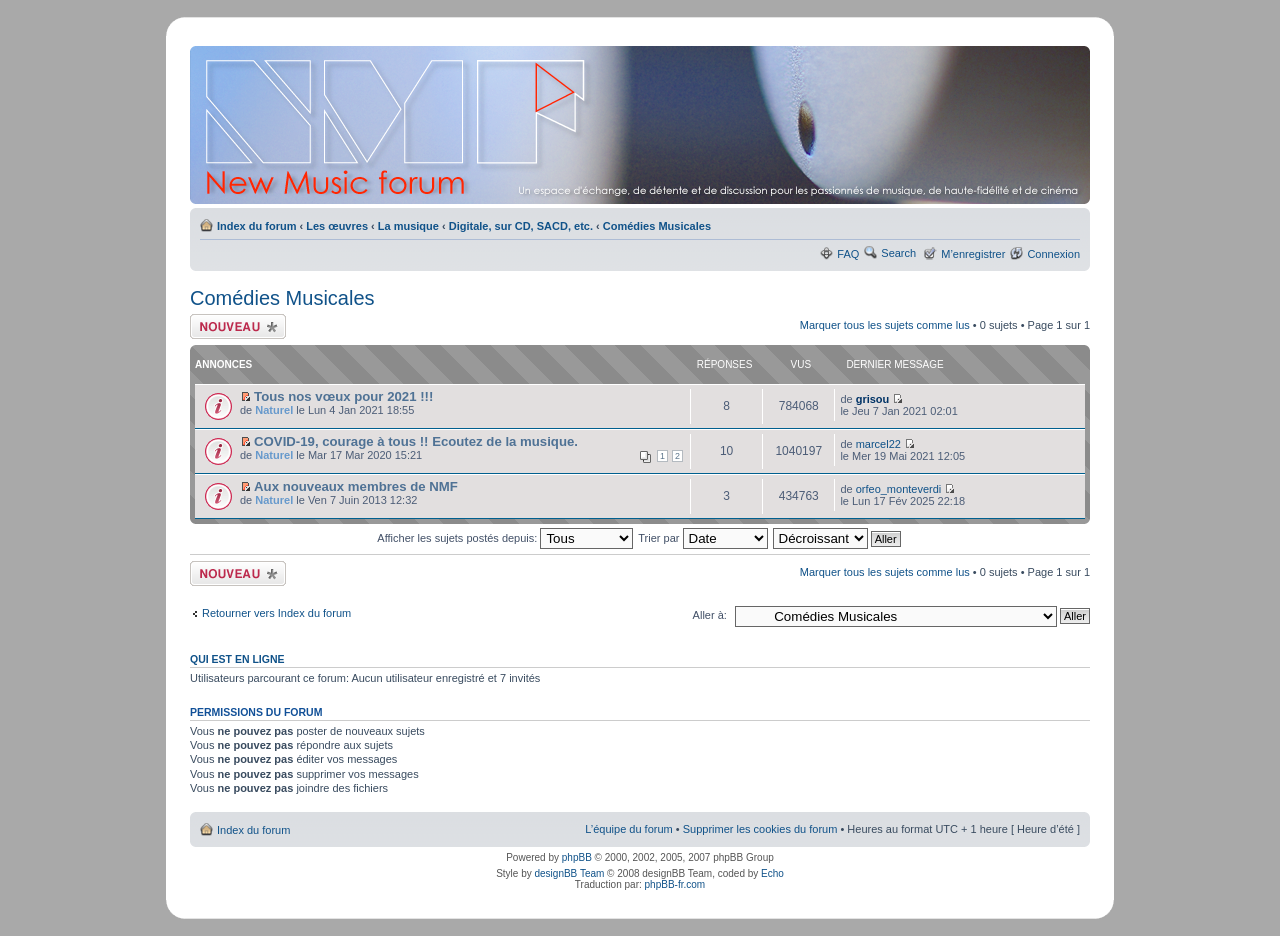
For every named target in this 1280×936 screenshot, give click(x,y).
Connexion (1053, 254)
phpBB (577, 857)
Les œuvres (337, 226)
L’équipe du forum (628, 829)
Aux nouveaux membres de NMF (356, 486)
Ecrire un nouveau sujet (238, 326)
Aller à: (710, 615)
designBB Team (569, 873)
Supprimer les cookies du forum (760, 829)
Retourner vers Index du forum (276, 613)
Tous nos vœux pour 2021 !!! (343, 396)
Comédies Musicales (657, 226)
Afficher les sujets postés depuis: (505, 538)
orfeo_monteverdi (899, 489)
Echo (772, 873)
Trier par (702, 538)
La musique (408, 226)
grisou (873, 399)
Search (898, 253)
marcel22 (878, 444)
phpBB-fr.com (675, 884)
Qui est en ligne (237, 659)
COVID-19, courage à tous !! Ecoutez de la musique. (416, 441)
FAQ (848, 254)
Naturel (274, 410)
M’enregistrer (973, 254)
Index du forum (256, 226)
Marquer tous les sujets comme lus (885, 325)
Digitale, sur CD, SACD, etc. (521, 226)
